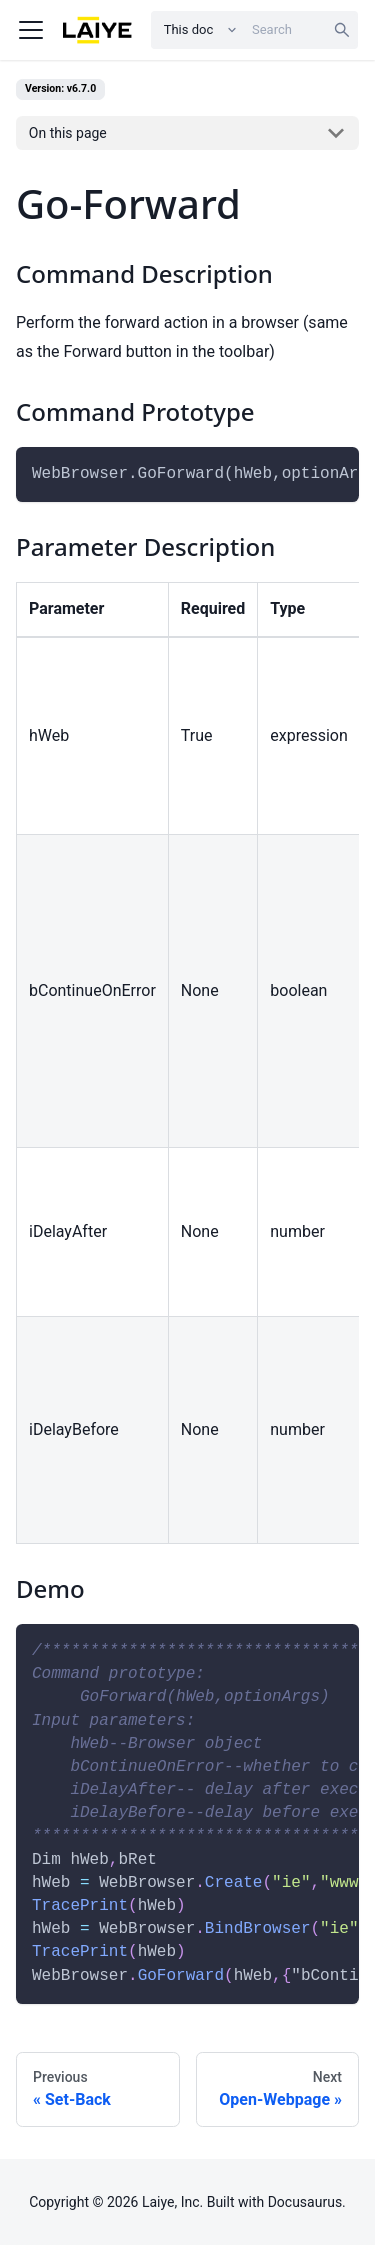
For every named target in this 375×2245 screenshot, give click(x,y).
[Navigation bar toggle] (31, 30)
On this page (68, 133)
